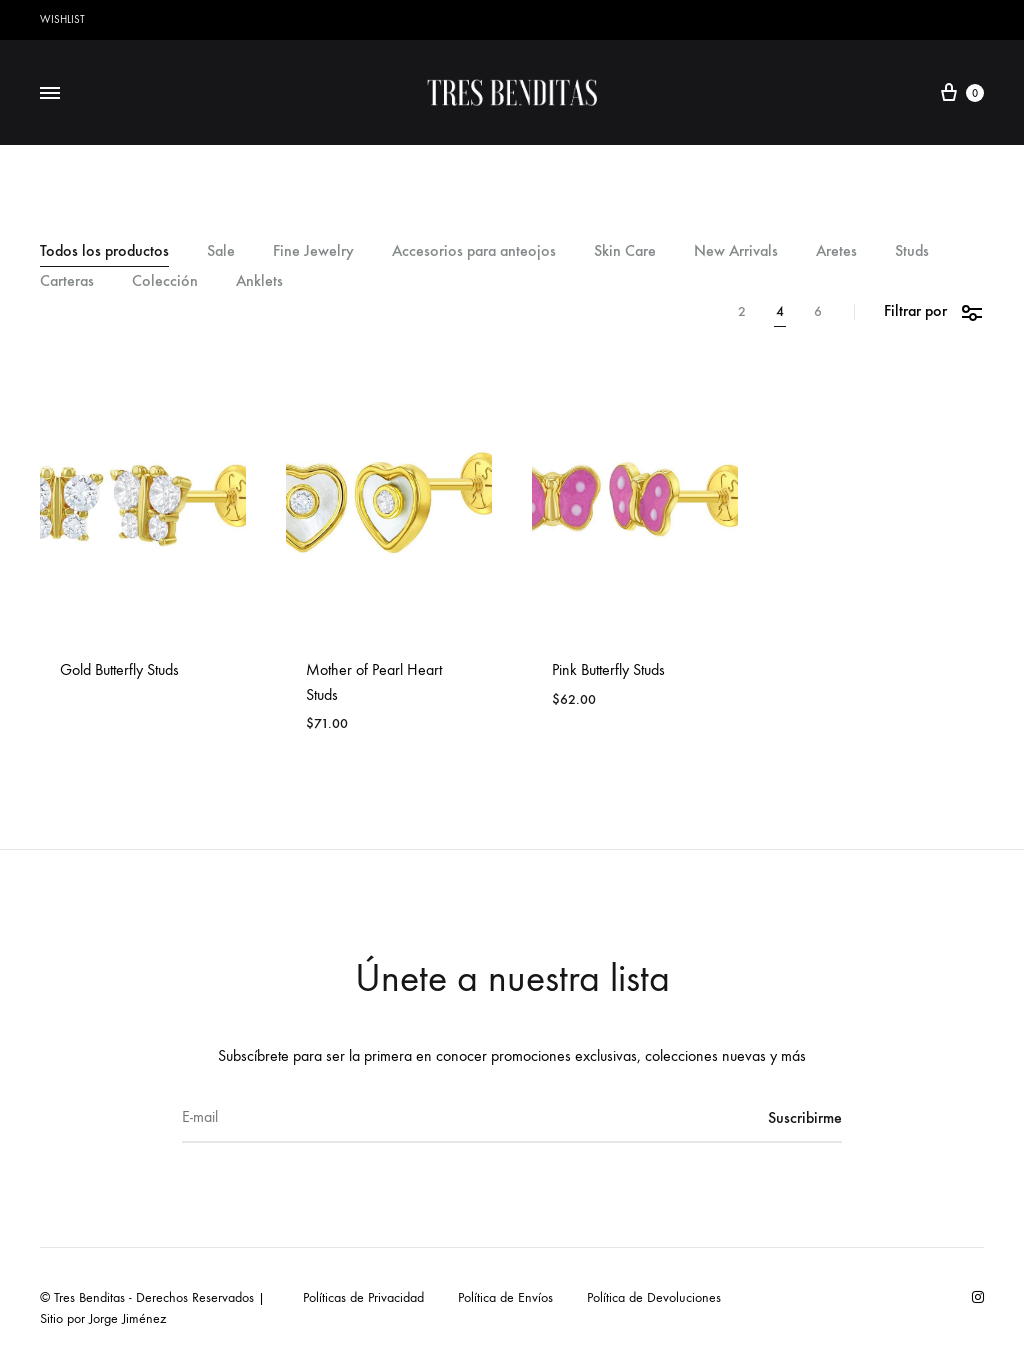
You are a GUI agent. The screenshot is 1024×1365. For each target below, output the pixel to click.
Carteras (67, 281)
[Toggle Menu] (50, 94)
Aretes (836, 251)
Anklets (259, 281)
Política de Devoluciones (654, 1297)
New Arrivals (736, 251)
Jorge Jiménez (127, 1318)
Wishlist (62, 19)
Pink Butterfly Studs (608, 669)
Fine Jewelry (313, 251)
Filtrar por (934, 311)
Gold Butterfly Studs (119, 669)
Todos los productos (104, 251)
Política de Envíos (505, 1297)
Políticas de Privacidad (363, 1297)
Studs (912, 251)
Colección (165, 281)
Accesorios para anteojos (474, 251)
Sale (221, 251)
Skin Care (625, 251)
